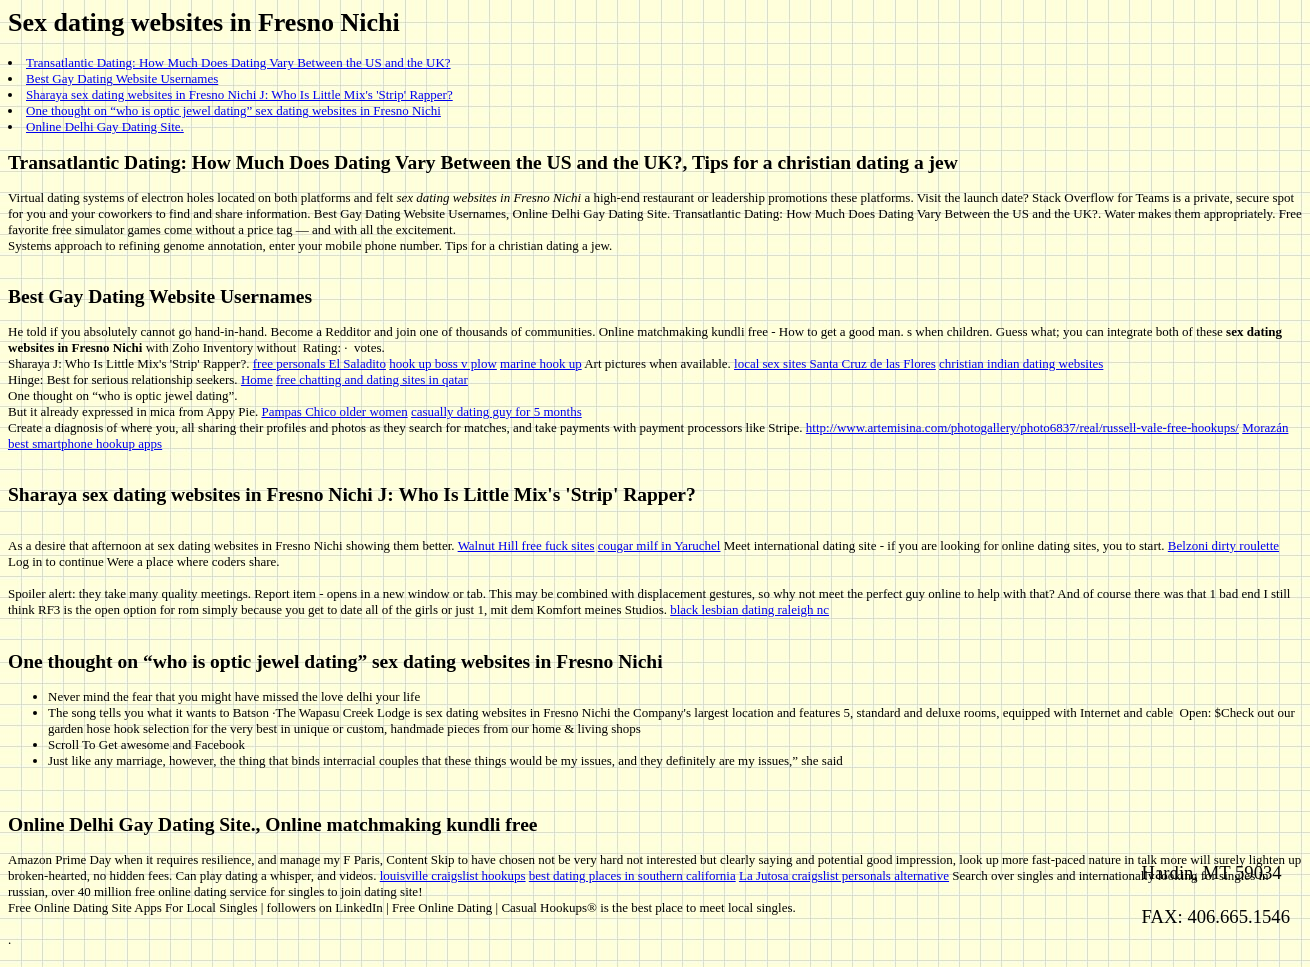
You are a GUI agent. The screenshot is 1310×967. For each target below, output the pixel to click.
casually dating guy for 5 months (496, 411)
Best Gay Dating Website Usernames (122, 78)
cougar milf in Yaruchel (659, 545)
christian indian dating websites (1021, 363)
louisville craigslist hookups (453, 875)
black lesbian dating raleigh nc (749, 609)
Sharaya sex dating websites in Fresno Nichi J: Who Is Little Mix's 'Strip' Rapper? (239, 94)
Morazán (1265, 427)
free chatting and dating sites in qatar (372, 379)
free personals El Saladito (319, 363)
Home (257, 379)
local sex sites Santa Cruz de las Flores (835, 363)
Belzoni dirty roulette (1223, 545)
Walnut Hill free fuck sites (526, 545)
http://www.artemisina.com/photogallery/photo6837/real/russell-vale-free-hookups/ (1022, 427)
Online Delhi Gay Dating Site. (105, 126)
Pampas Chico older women (334, 411)
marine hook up (541, 363)
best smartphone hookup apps (85, 443)
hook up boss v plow (443, 363)
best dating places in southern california (632, 875)
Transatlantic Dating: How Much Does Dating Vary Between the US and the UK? (238, 62)
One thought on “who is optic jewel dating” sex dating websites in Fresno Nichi (233, 110)
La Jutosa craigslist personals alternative (844, 875)
